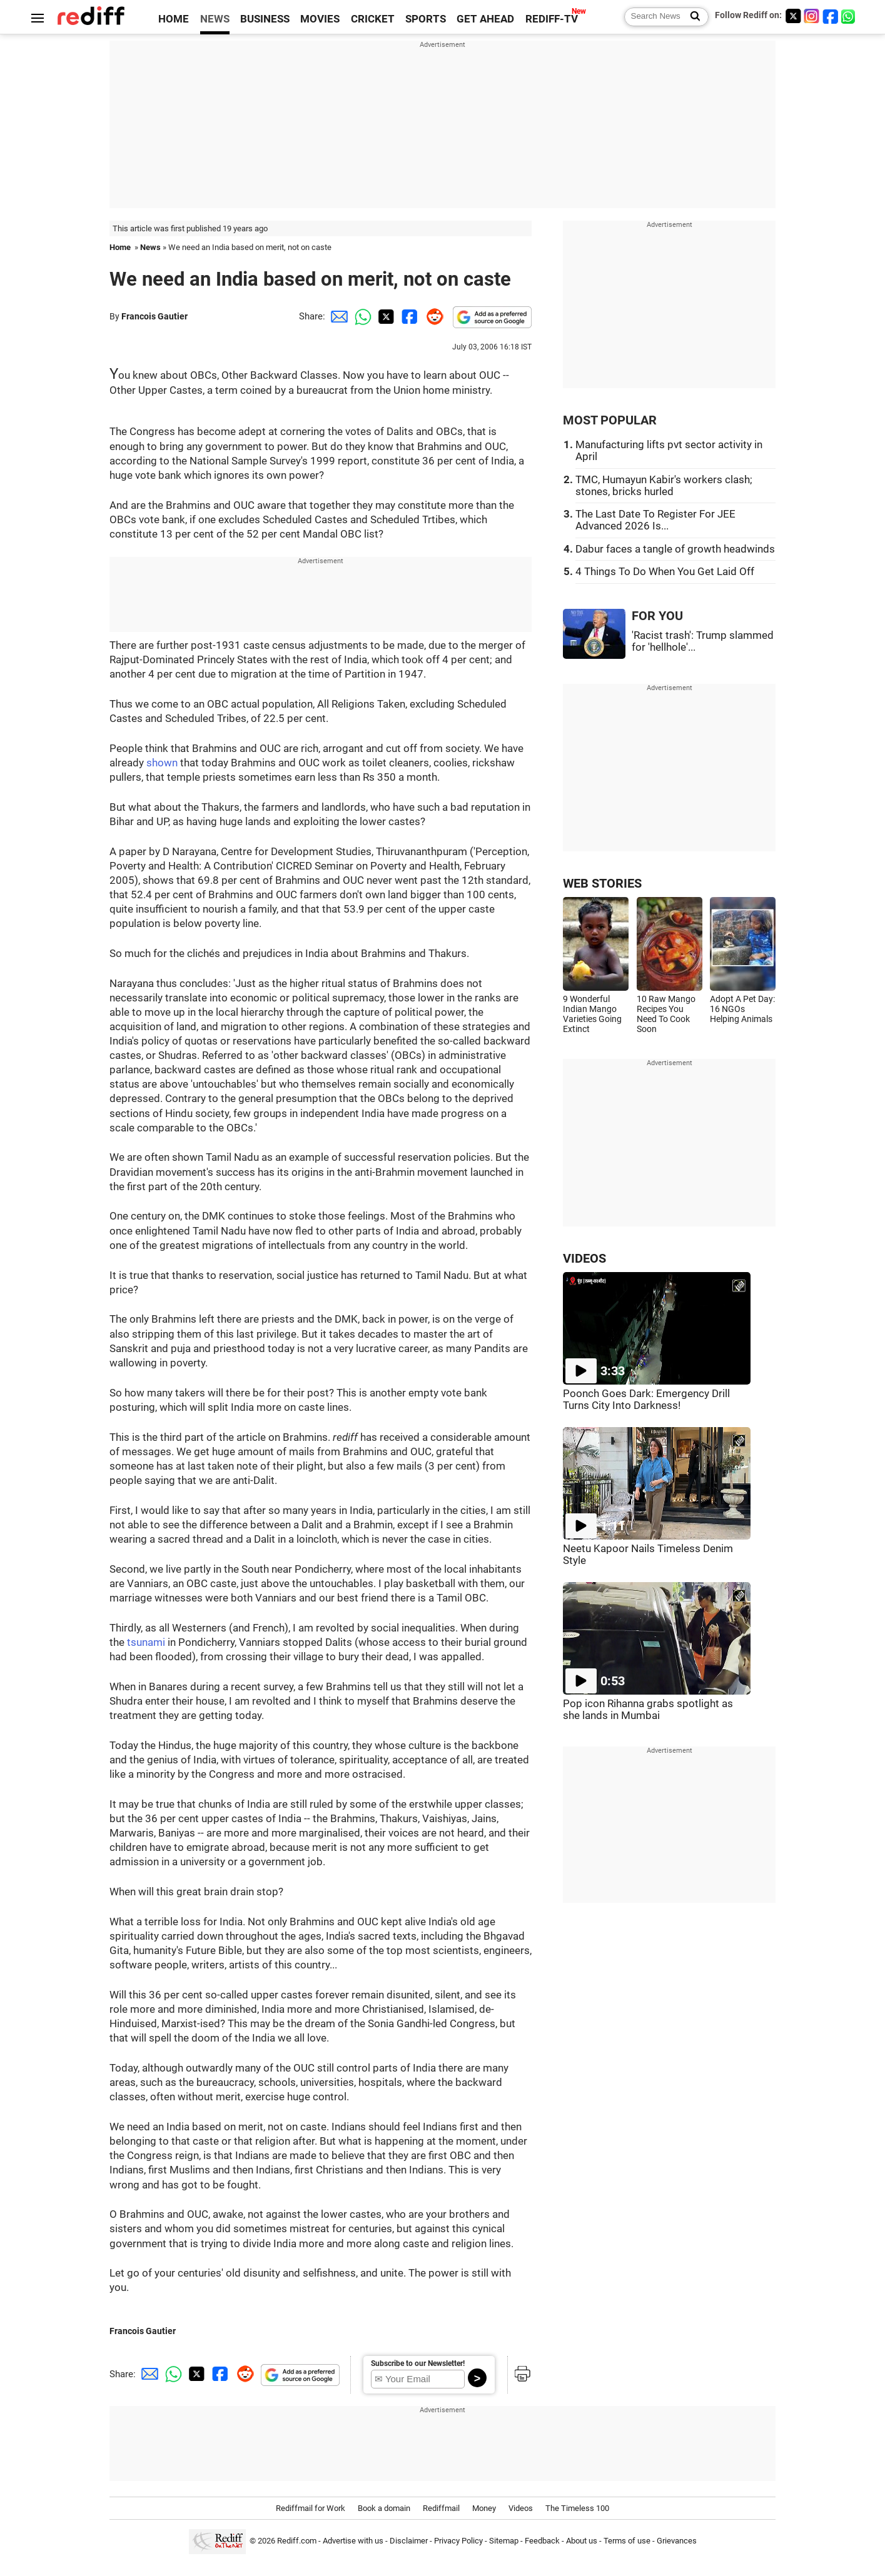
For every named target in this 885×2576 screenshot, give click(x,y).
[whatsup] (849, 16)
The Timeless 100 (577, 2508)
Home (120, 247)
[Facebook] (830, 16)
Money (484, 2508)
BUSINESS (265, 19)
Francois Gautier (154, 316)
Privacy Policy (458, 2541)
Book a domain (384, 2508)
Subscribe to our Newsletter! (418, 2363)
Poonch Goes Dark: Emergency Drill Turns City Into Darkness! (646, 1399)
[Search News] (691, 16)
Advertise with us (353, 2541)
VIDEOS (584, 1258)
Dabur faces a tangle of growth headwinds (675, 549)
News (150, 247)
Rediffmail (441, 2508)
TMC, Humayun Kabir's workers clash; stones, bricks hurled (663, 486)
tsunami (146, 1642)
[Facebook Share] (408, 316)
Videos (520, 2508)
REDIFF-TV (551, 19)
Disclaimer (409, 2541)
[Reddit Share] (432, 316)
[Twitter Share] (385, 316)
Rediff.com (296, 2541)
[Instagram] (811, 16)
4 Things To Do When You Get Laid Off (664, 572)
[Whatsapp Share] (361, 316)
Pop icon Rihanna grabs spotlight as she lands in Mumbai (648, 1710)
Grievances (677, 2541)
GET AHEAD (485, 19)
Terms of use (627, 2541)
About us (581, 2541)
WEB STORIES (602, 883)
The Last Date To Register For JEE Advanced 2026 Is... (655, 520)
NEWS (215, 19)
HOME (173, 19)
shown (162, 763)
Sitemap (503, 2541)
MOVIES (320, 19)
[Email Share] (337, 316)
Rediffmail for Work (310, 2508)
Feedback (542, 2541)
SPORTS (425, 19)
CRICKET (373, 19)
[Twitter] (793, 16)
